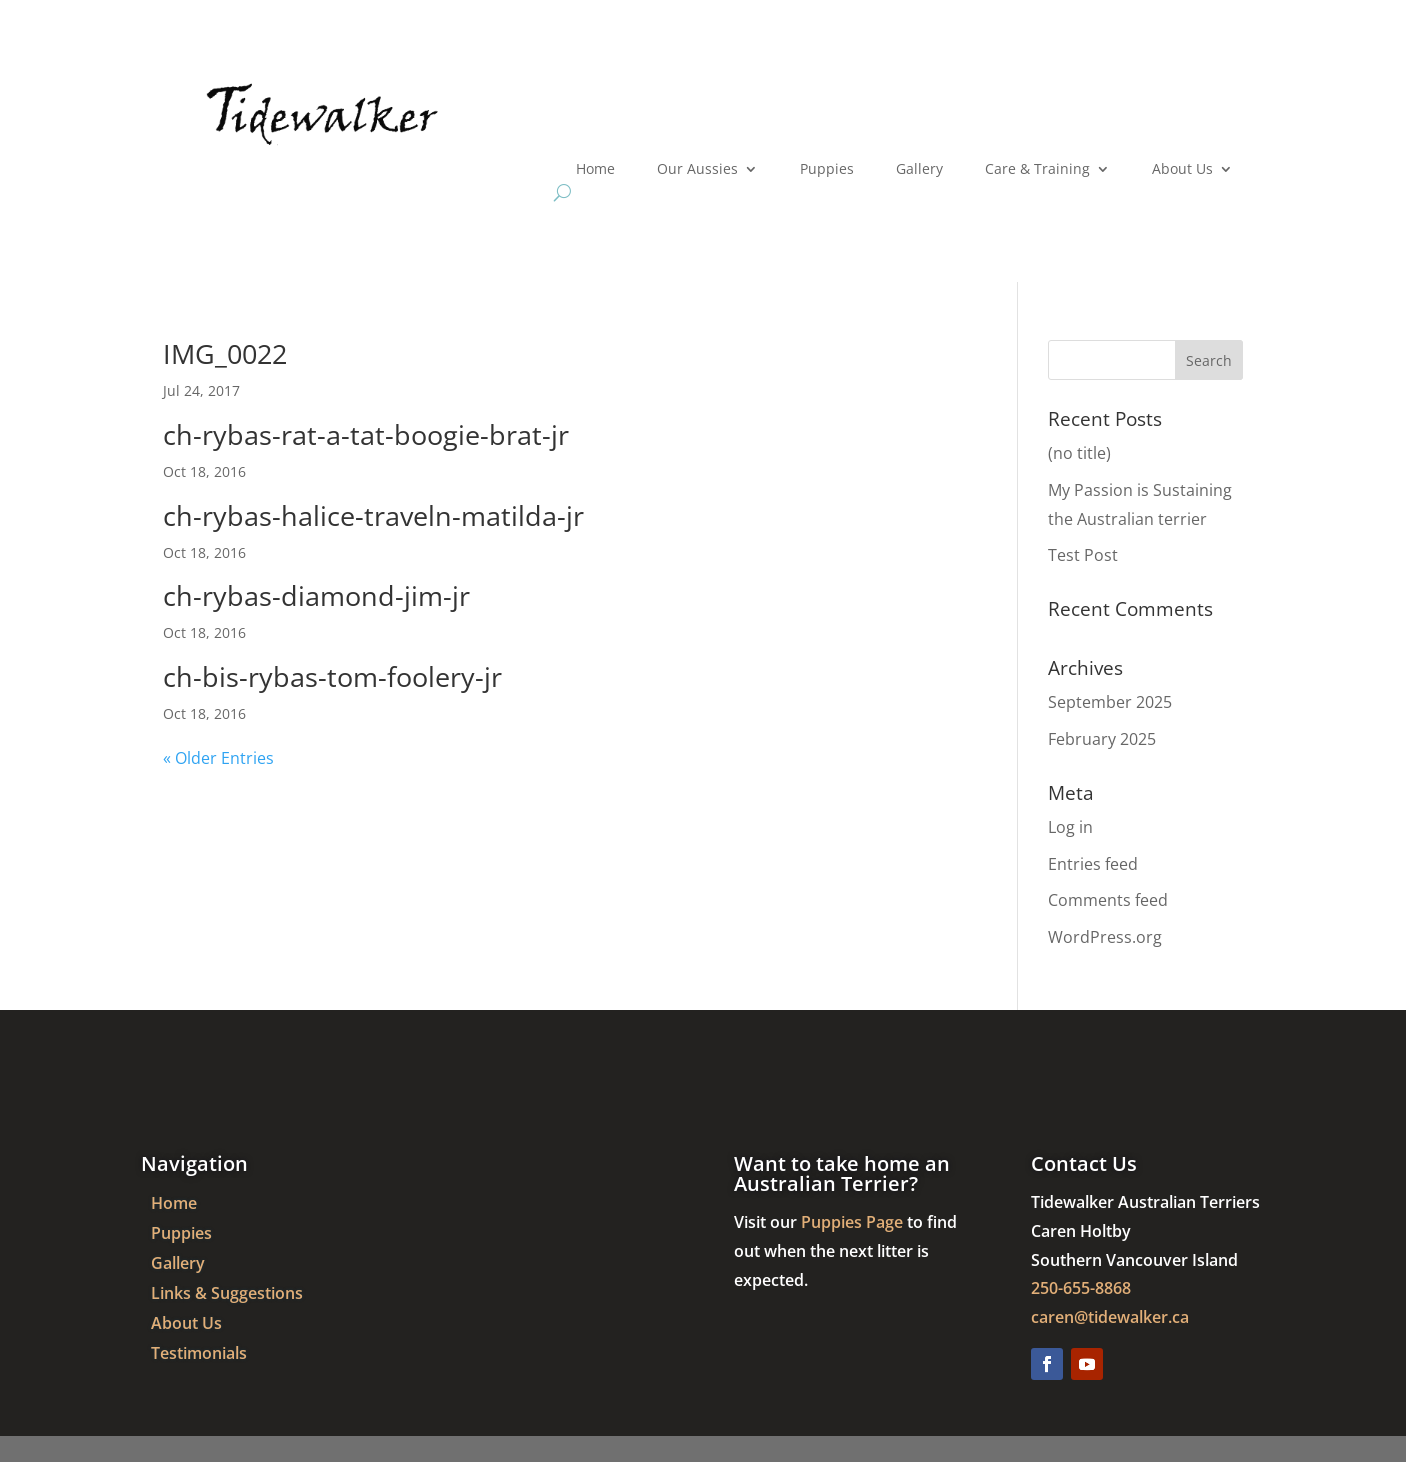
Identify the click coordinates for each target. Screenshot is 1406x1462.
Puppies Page (852, 1222)
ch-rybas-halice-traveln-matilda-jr (373, 515)
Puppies (827, 170)
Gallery (919, 170)
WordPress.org (1105, 937)
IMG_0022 (225, 353)
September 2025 (1110, 702)
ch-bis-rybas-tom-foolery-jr (332, 676)
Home (595, 170)
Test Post (1083, 555)
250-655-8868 (1081, 1288)
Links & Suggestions (227, 1295)
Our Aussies (697, 170)
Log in (1070, 827)
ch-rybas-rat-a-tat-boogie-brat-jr (366, 434)
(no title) (1079, 453)
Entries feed (1093, 864)
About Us (1182, 170)
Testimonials (199, 1355)
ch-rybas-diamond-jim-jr (316, 595)
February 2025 (1102, 739)
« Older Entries (218, 758)
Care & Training (1037, 170)
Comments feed (1108, 900)
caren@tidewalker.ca (1110, 1317)
